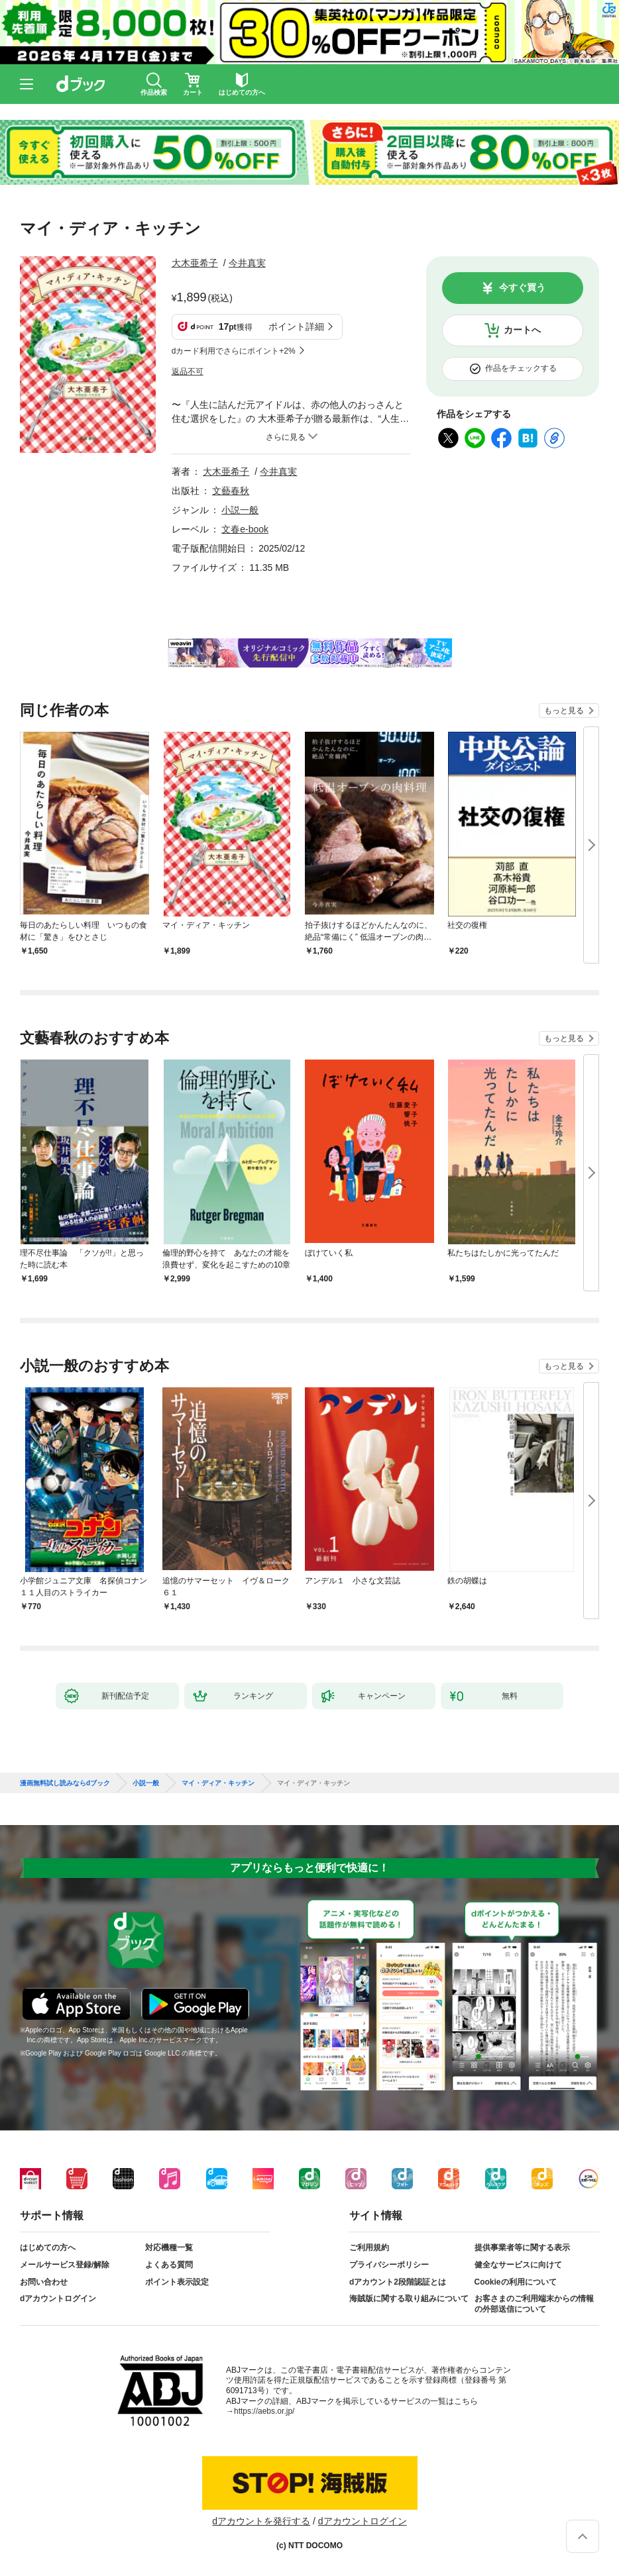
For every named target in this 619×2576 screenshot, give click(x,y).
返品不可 (187, 371)
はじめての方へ (48, 2247)
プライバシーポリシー (389, 2264)
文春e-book (244, 529)
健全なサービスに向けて (518, 2264)
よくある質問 (169, 2264)
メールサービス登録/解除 (64, 2264)
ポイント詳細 (296, 326)
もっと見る (564, 710)
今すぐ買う (522, 287)
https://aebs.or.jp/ (264, 2411)
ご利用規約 (369, 2247)
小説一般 (239, 510)
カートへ (522, 329)
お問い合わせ (44, 2282)
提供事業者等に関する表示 (522, 2247)
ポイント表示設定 (177, 2282)
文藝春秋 (230, 490)
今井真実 (247, 263)
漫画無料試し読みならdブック (65, 1783)
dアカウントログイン (58, 2298)
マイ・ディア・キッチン (218, 1783)
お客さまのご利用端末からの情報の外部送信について (534, 2304)
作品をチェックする (521, 368)
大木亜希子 (195, 263)
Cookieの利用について (516, 2282)
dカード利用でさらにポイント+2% (234, 351)
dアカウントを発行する (261, 2521)
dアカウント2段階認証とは (397, 2282)
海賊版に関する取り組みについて (409, 2298)
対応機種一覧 (169, 2247)
